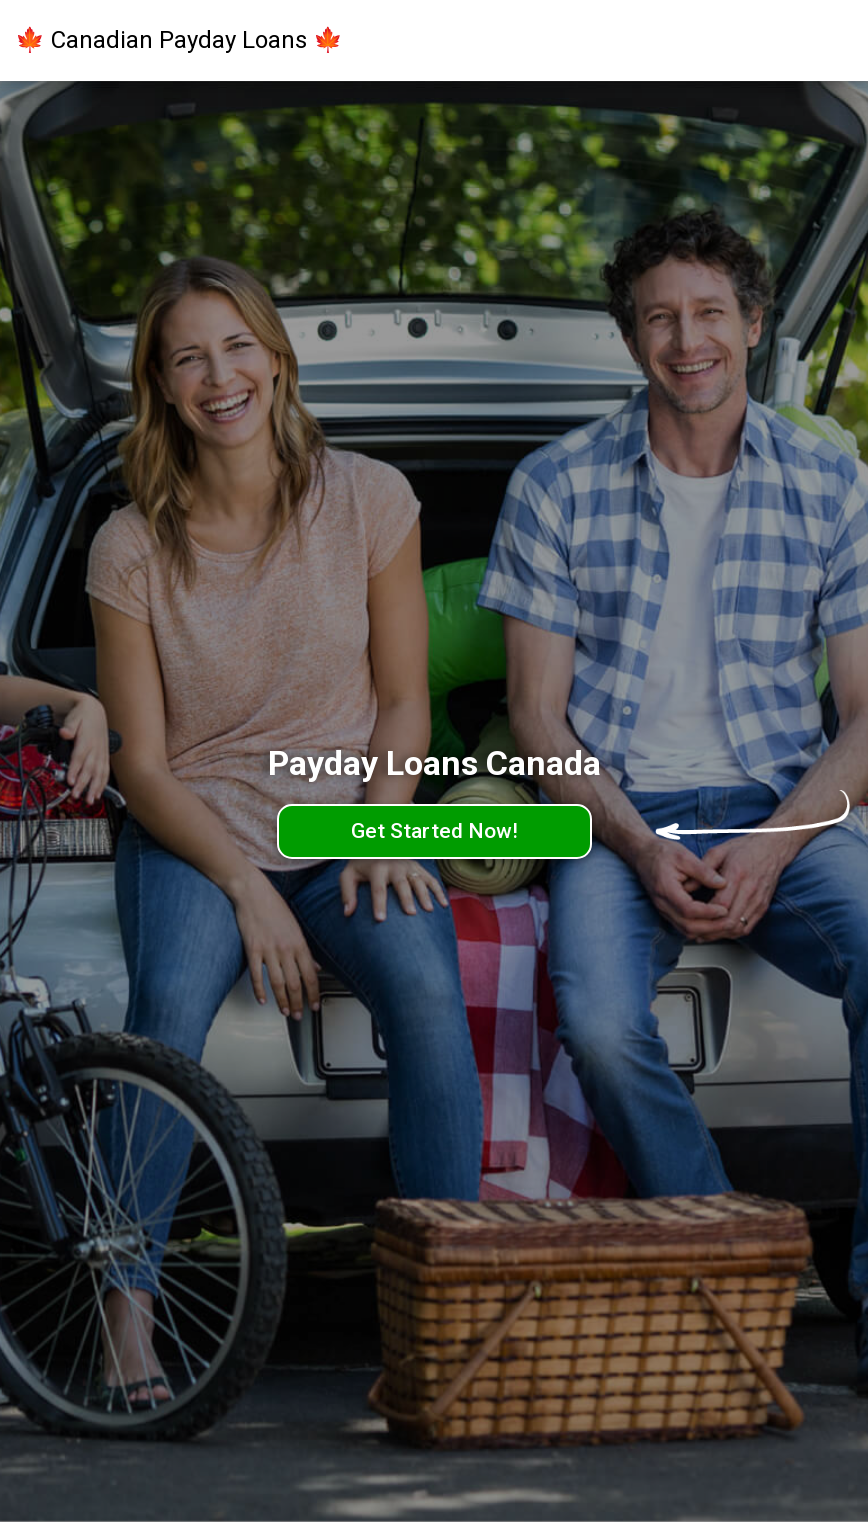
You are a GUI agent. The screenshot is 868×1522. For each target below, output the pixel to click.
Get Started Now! (434, 831)
